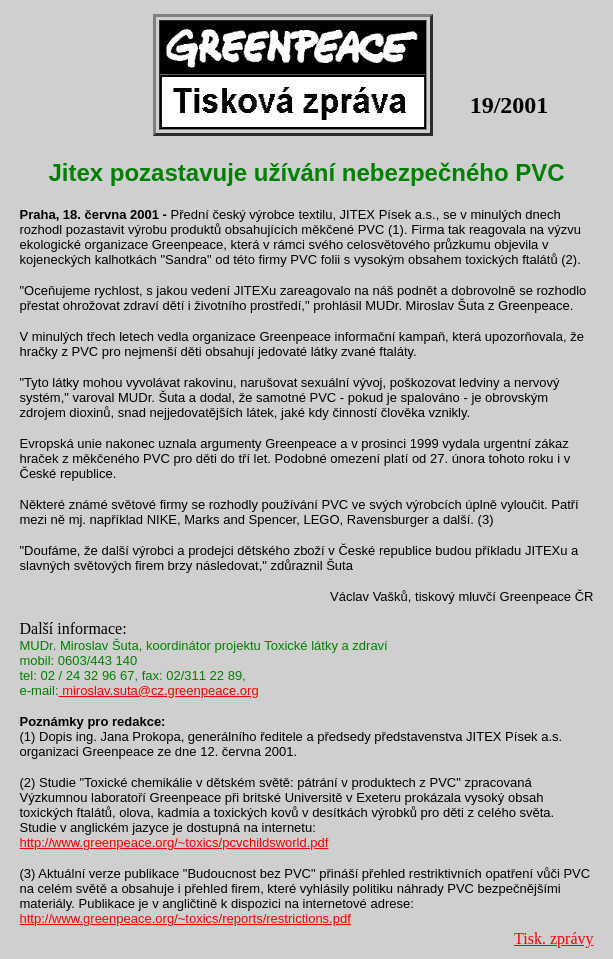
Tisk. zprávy (553, 938)
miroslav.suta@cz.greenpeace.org (159, 690)
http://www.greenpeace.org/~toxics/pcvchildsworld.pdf (174, 842)
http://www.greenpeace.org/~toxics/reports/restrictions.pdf (185, 918)
